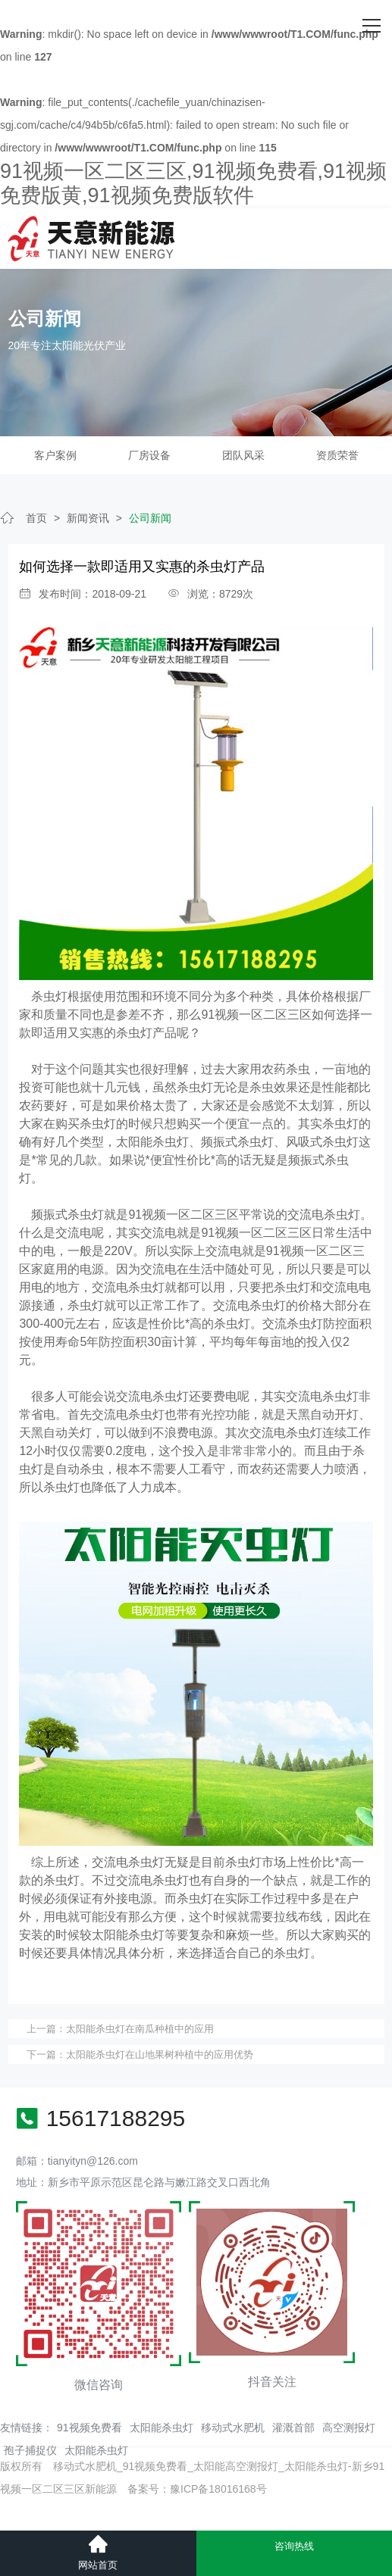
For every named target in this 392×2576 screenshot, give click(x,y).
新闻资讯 (88, 518)
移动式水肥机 (233, 2427)
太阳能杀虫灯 (161, 2427)
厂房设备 (149, 455)
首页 (36, 518)
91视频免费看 (89, 2427)
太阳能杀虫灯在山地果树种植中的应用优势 (159, 2054)
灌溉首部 (293, 2427)
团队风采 (243, 455)
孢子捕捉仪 (30, 2450)
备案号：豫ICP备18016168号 (197, 2489)
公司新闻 (150, 518)
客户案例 (55, 455)
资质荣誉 (337, 455)
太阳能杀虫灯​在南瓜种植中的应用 (140, 2028)
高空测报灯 (348, 2427)
